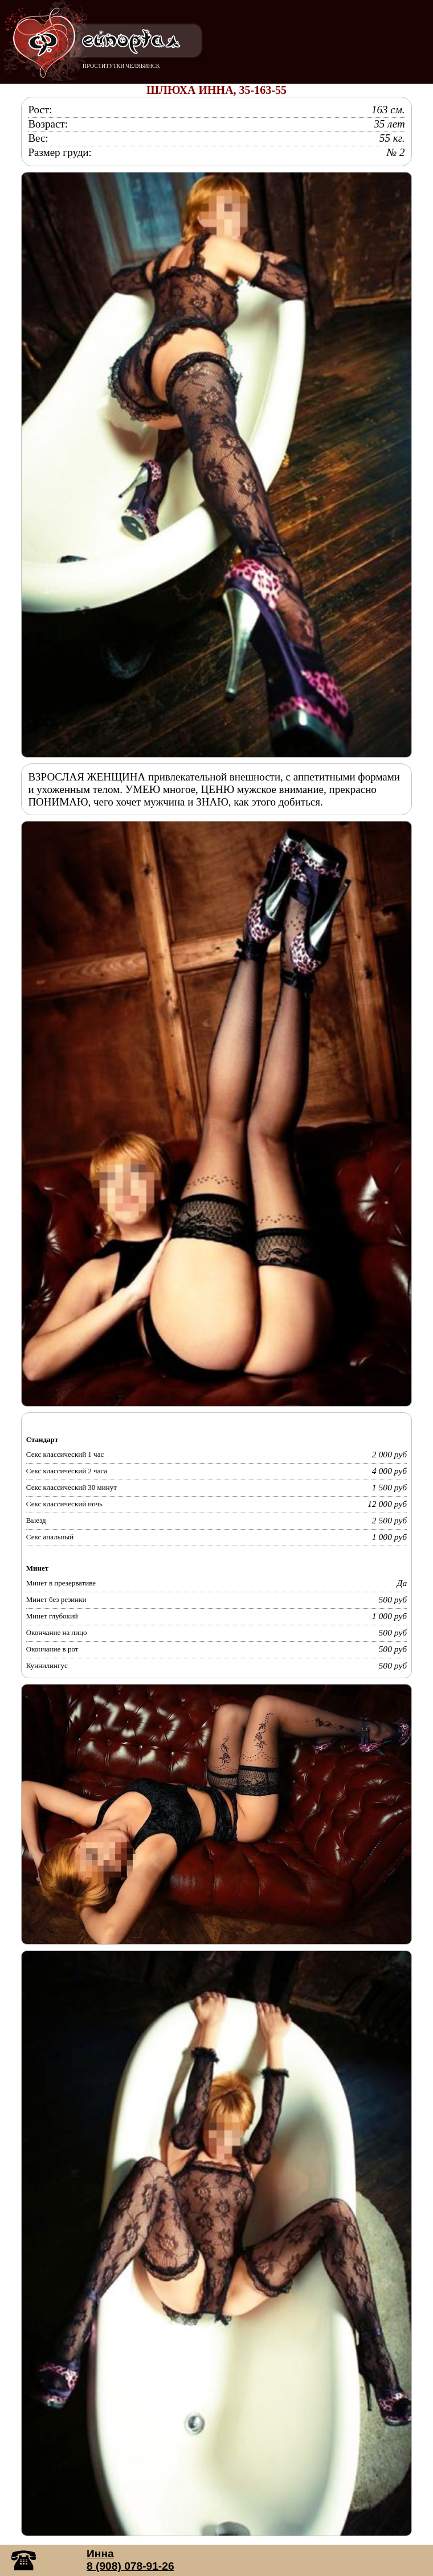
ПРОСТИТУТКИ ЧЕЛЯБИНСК (121, 66)
